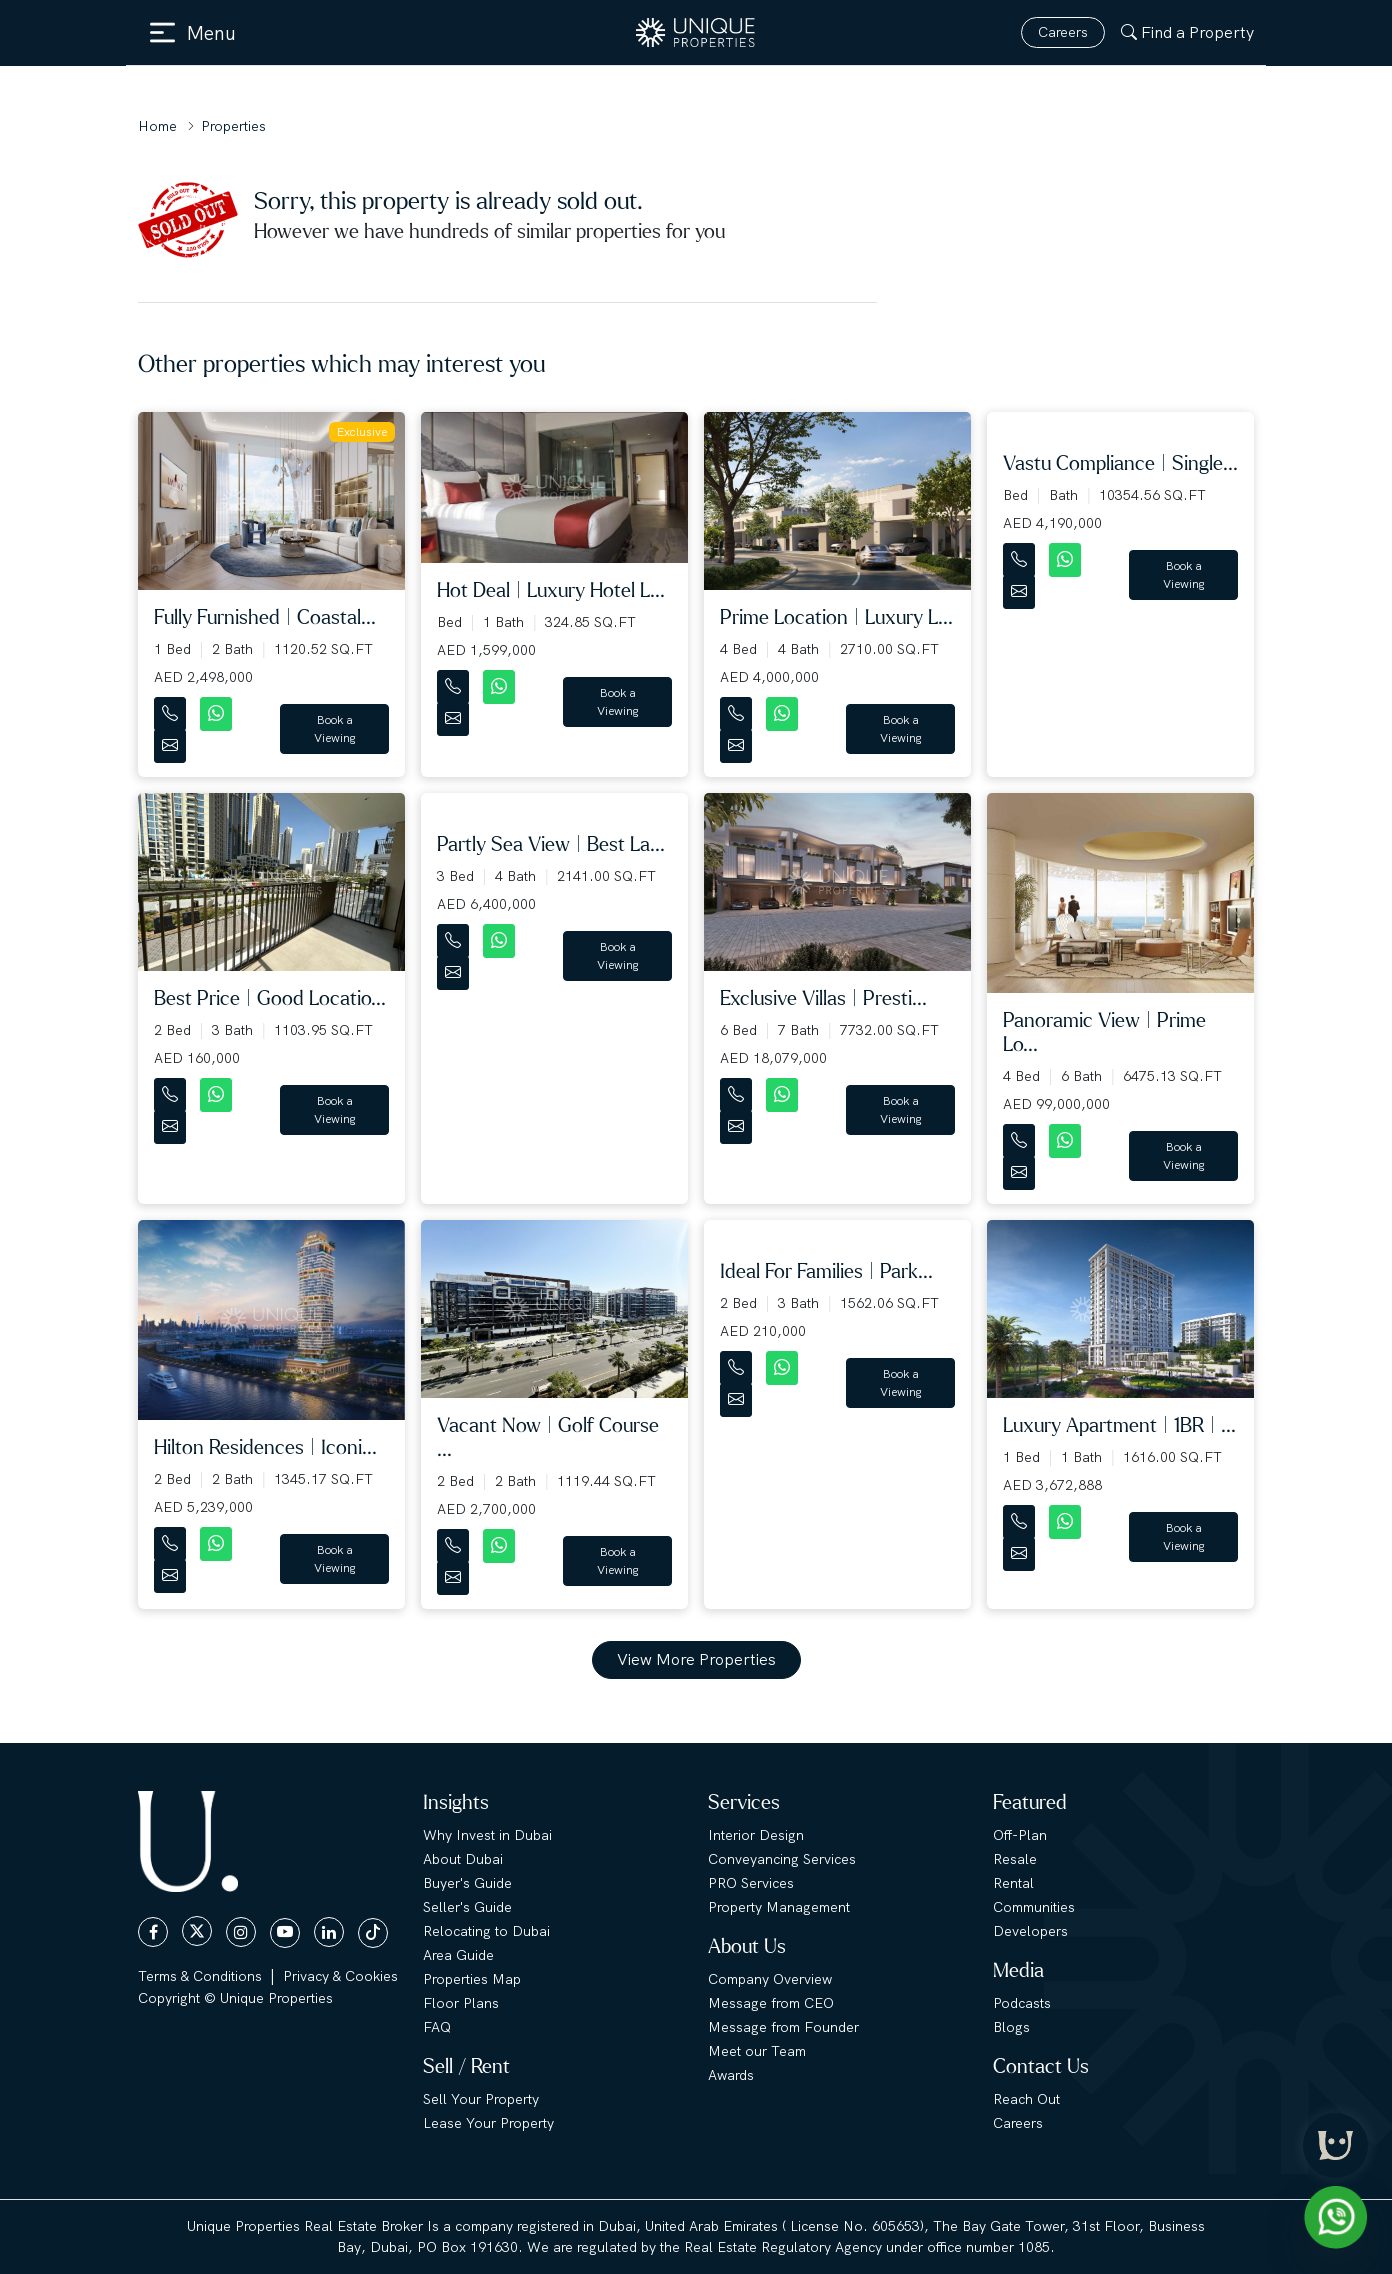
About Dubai (463, 1859)
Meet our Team (757, 2051)
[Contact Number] (172, 709)
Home (157, 126)
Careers (1063, 32)
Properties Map (472, 1979)
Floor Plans (461, 2003)
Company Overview (770, 1979)
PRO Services (751, 1883)
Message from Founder (783, 2027)
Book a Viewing (335, 729)
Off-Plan (1020, 1835)
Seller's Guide (467, 1907)
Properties (233, 126)
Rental (1013, 1883)
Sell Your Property (481, 2099)
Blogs (1011, 2027)
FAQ (437, 2027)
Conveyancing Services (782, 1859)
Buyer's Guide (467, 1883)
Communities (1034, 1907)
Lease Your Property (488, 2123)
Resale (1015, 1859)
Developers (1030, 1931)
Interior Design (756, 1835)
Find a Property (1187, 32)
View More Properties (696, 1659)
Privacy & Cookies (340, 1976)
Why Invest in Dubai (487, 1835)
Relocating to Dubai (486, 1931)
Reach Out (1026, 2099)
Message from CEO (771, 2003)
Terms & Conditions (200, 1976)
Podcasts (1022, 2003)
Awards (731, 2075)
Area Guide (458, 1955)
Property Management (779, 1907)
